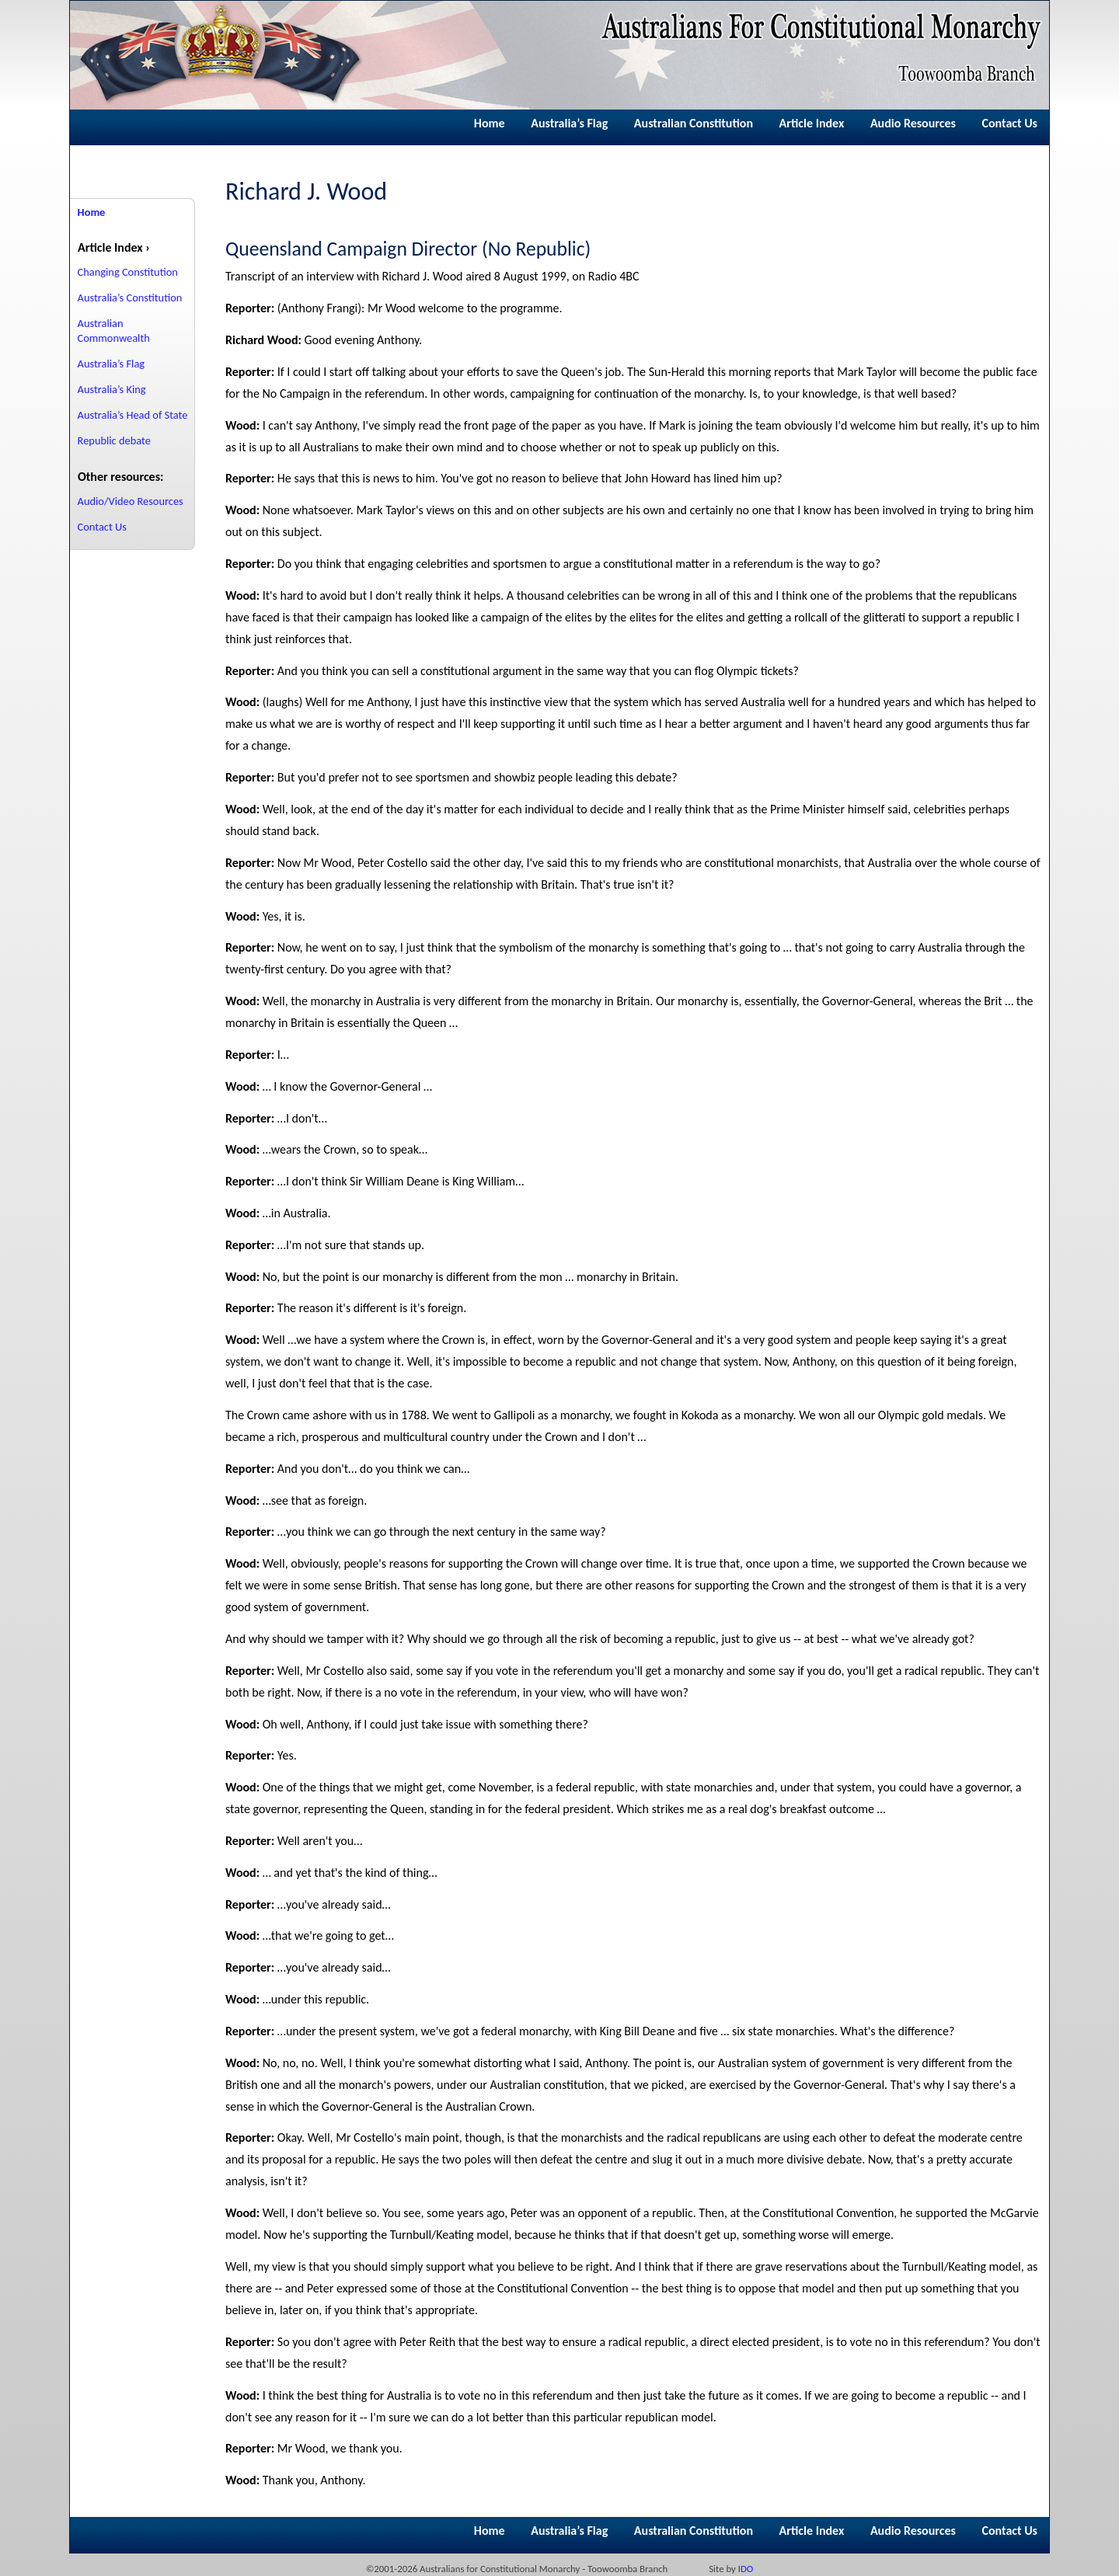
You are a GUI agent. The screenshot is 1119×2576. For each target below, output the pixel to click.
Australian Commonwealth (114, 330)
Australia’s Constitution (130, 298)
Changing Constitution (128, 272)
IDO (746, 2568)
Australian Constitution (693, 123)
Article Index (812, 123)
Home (489, 123)
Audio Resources (913, 123)
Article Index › (114, 247)
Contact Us (1009, 123)
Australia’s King (112, 389)
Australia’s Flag (569, 123)
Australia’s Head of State (133, 415)
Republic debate (114, 440)
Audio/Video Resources (130, 501)
